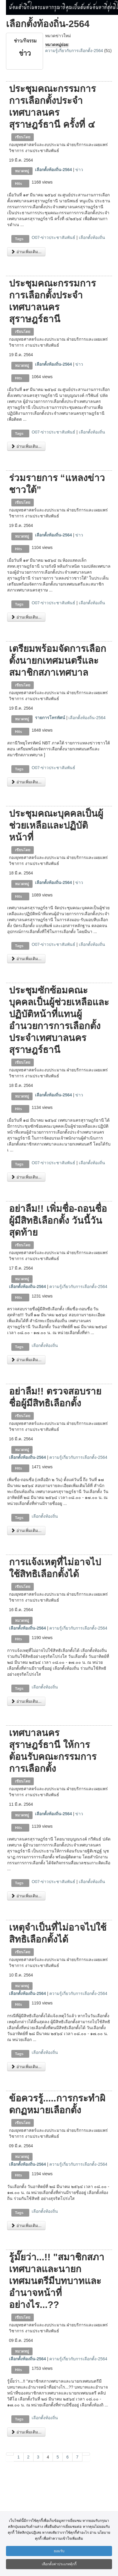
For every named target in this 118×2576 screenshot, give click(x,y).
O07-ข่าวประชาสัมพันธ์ (53, 237)
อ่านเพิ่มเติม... (26, 251)
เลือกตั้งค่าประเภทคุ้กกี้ (59, 2564)
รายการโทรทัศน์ (50, 717)
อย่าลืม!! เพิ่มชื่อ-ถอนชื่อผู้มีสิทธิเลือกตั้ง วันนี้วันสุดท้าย (58, 1220)
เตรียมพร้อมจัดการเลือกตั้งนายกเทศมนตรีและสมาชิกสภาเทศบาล (57, 660)
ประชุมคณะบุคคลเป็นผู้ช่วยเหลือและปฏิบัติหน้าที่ (56, 825)
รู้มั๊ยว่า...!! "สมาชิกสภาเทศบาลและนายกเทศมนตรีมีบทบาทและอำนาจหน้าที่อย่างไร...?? (56, 2281)
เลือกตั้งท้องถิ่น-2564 (53, 169)
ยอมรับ (59, 2551)
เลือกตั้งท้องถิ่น (92, 237)
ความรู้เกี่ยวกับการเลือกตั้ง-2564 (74, 50)
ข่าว (79, 169)
